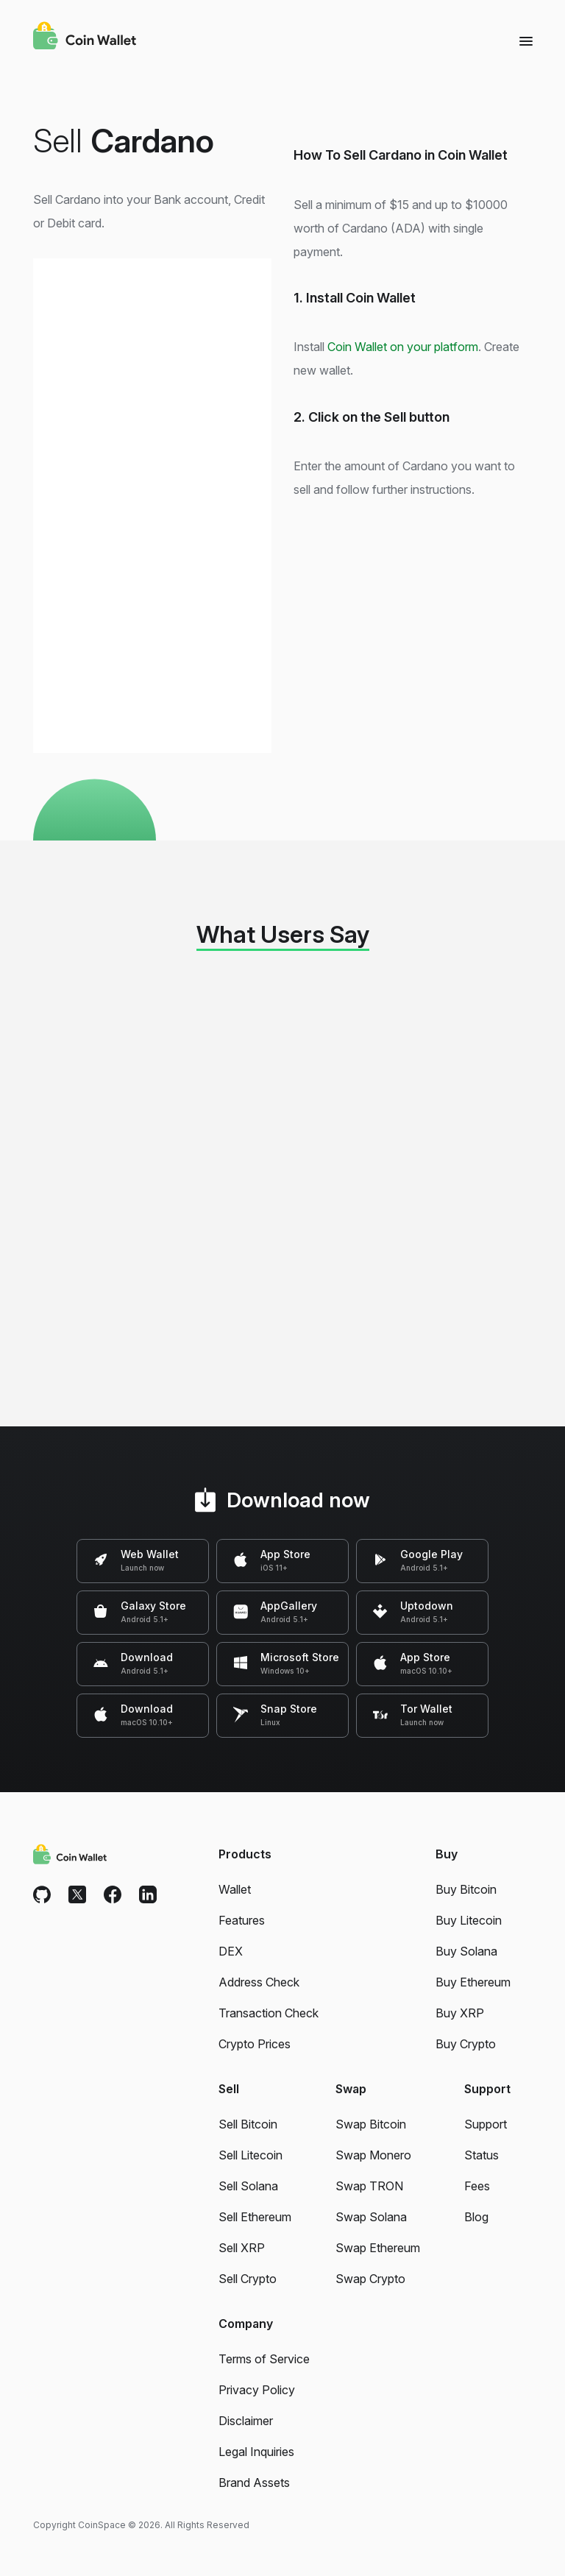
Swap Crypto (370, 2278)
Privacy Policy (256, 2389)
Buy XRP (460, 2013)
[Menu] (526, 40)
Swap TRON (369, 2186)
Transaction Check (268, 2013)
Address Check (258, 1982)
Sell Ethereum (254, 2216)
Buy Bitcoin (466, 1889)
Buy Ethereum (473, 1982)
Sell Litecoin (250, 2155)
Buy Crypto (466, 2044)
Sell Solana (248, 2186)
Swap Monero (373, 2155)
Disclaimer (245, 2420)
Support (485, 2124)
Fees (477, 2186)
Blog (476, 2216)
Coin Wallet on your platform (402, 346)
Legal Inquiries (256, 2451)
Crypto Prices (254, 2044)
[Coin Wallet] (84, 37)
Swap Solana (371, 2216)
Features (241, 1920)
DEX (230, 1951)
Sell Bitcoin (247, 2124)
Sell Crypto (247, 2278)
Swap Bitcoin (370, 2124)
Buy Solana (466, 1951)
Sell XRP (241, 2247)
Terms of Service (264, 2359)
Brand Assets (254, 2482)
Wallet (234, 1889)
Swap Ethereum (377, 2247)
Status (481, 2155)
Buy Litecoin (469, 1920)
